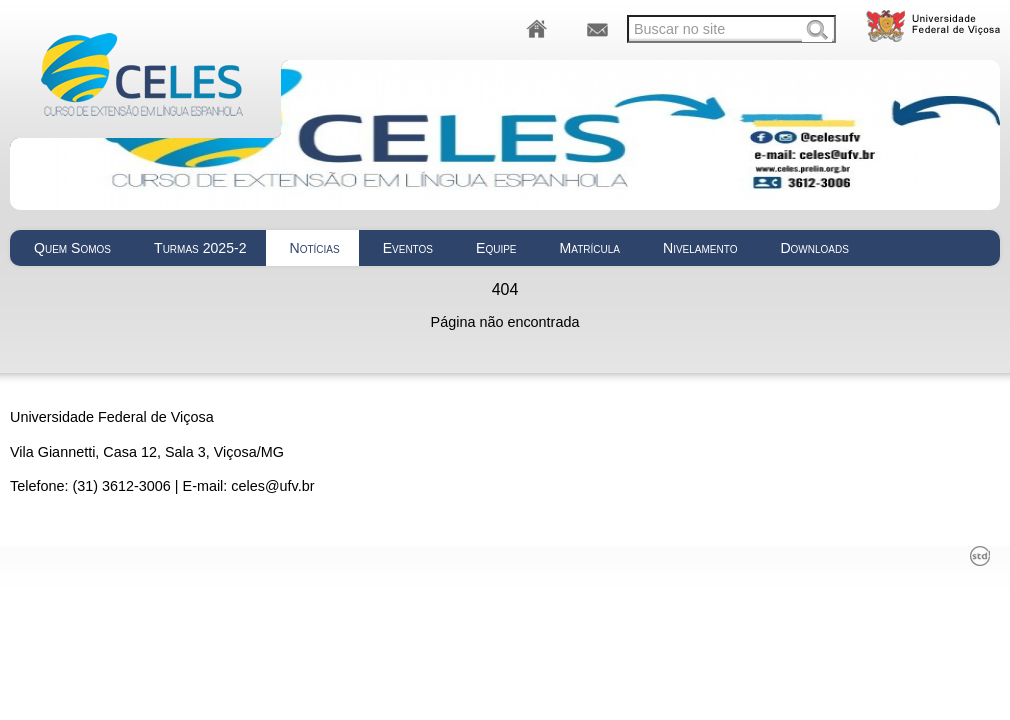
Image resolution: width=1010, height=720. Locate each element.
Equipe (496, 248)
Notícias (315, 248)
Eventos (408, 248)
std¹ (980, 556)
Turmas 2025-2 (200, 248)
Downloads (814, 248)
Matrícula (590, 248)
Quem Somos (72, 248)
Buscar (817, 31)
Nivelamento (700, 248)
